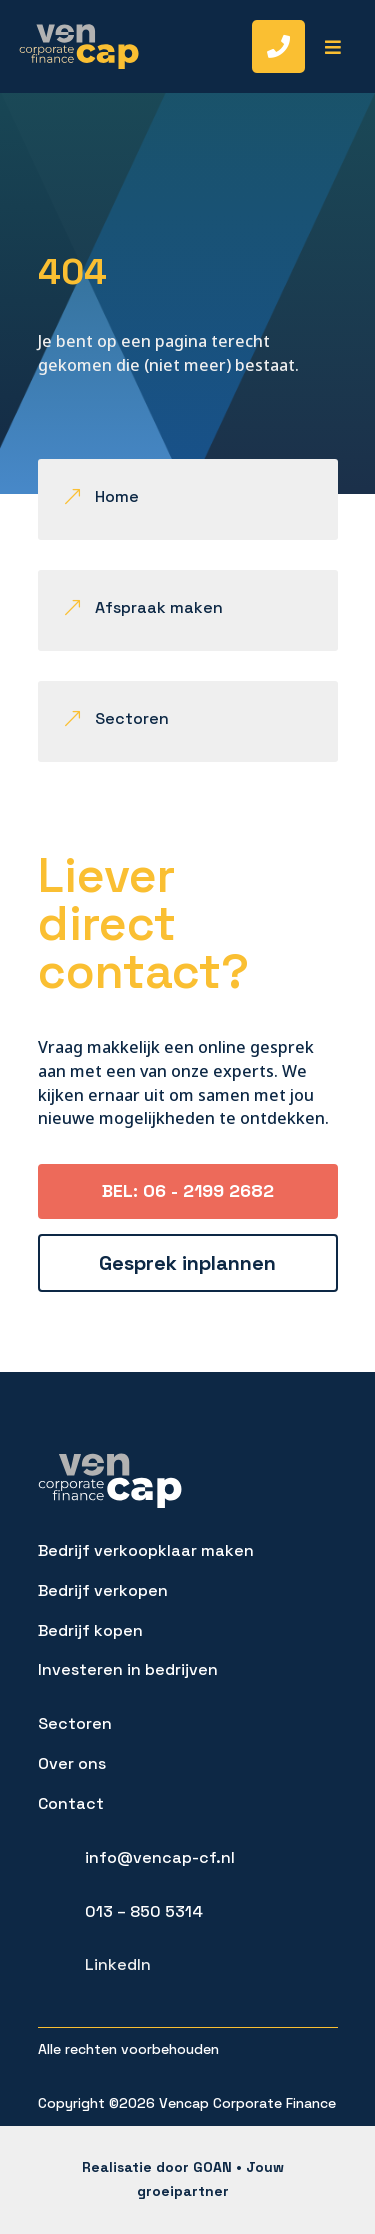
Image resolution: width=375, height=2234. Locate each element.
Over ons (72, 1763)
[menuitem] (266, 46)
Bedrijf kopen (90, 1630)
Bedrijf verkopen (103, 1590)
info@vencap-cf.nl (160, 1857)
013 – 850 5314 (144, 1911)
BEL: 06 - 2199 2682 (188, 1190)
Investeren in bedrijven (128, 1669)
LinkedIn (118, 1964)
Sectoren (75, 1723)
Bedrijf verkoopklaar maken (146, 1550)
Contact (71, 1803)
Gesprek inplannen (187, 1263)
